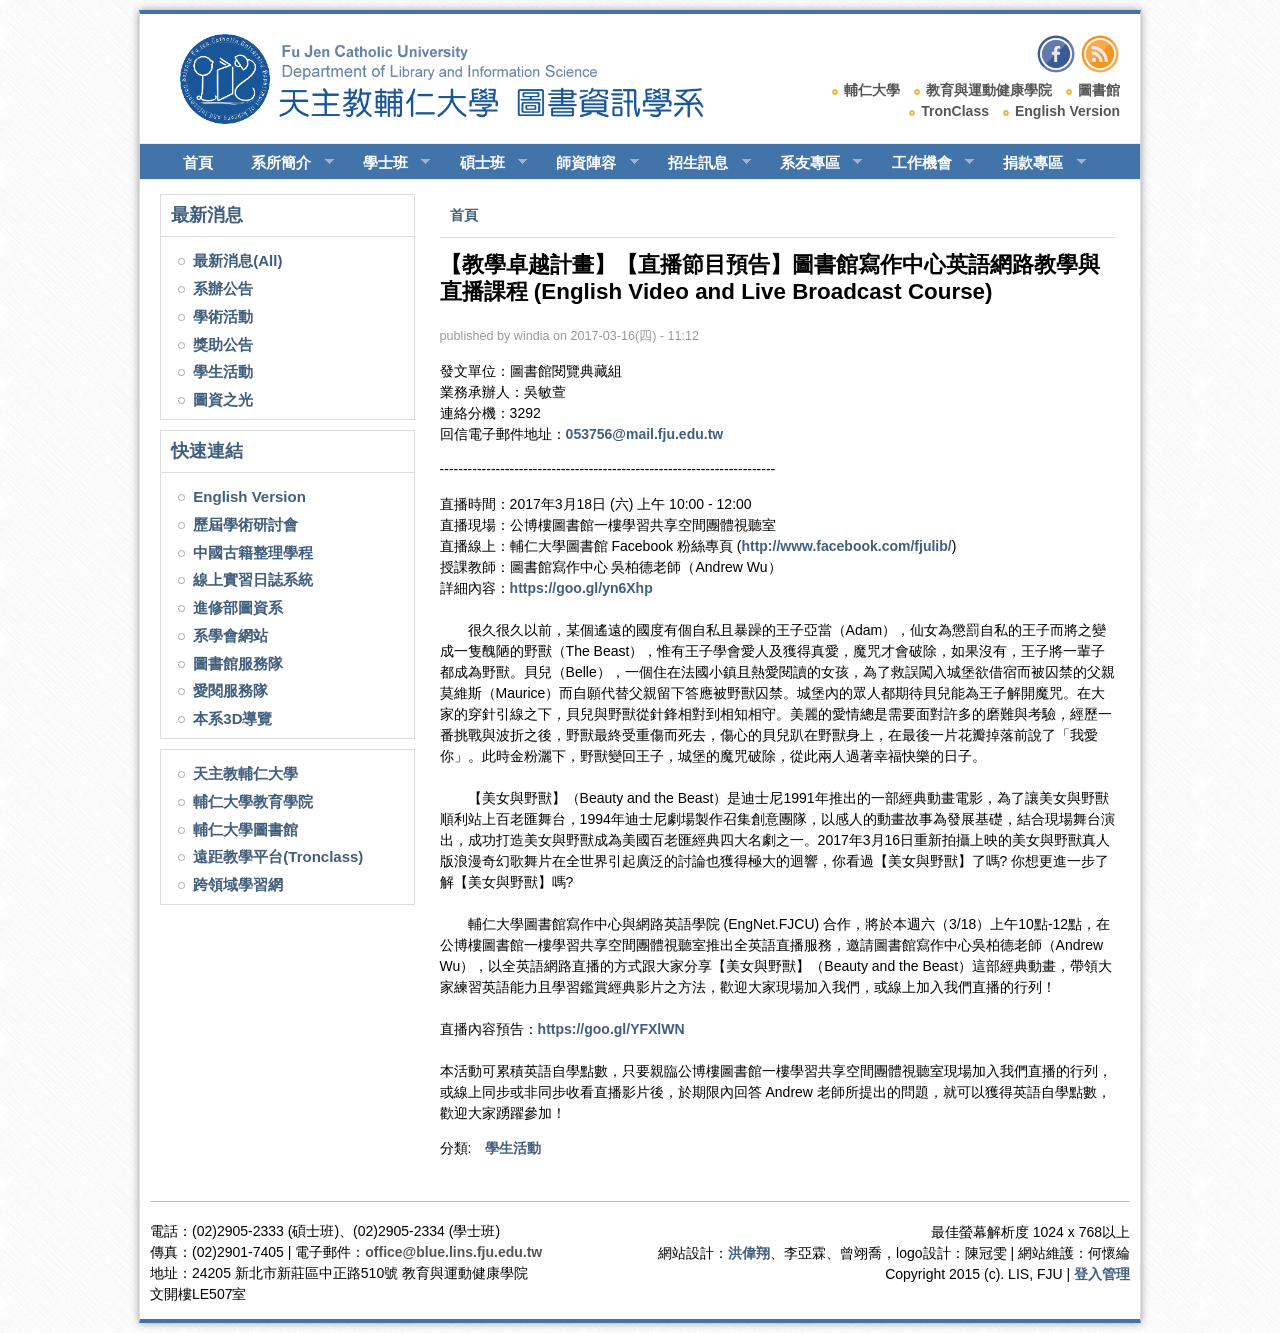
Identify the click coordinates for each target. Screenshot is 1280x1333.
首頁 (198, 162)
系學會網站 (230, 635)
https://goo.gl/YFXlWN (611, 1029)
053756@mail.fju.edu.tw (645, 434)
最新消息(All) (237, 260)
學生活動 (223, 371)
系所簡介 (283, 163)
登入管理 (1102, 1274)
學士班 (388, 163)
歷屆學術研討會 (245, 524)
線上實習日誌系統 (253, 579)
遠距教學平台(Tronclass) (278, 856)
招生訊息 (700, 163)
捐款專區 (1035, 163)
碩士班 (485, 163)
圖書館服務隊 (238, 663)
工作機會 (924, 163)
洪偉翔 (749, 1253)
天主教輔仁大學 (245, 773)
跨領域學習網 (238, 884)
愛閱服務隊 (230, 690)
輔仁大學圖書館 (245, 829)
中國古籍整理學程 (253, 552)
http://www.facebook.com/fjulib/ (846, 546)
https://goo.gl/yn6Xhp (581, 588)
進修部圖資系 (238, 607)
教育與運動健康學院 (989, 90)
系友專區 (812, 163)
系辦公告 (223, 288)
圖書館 (1099, 90)
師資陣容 (588, 163)
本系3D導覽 (232, 718)
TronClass (955, 111)
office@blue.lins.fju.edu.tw (453, 1252)
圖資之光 (223, 399)
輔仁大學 (872, 90)
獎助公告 (223, 344)
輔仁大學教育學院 (253, 801)
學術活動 (223, 316)
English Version (1067, 111)
